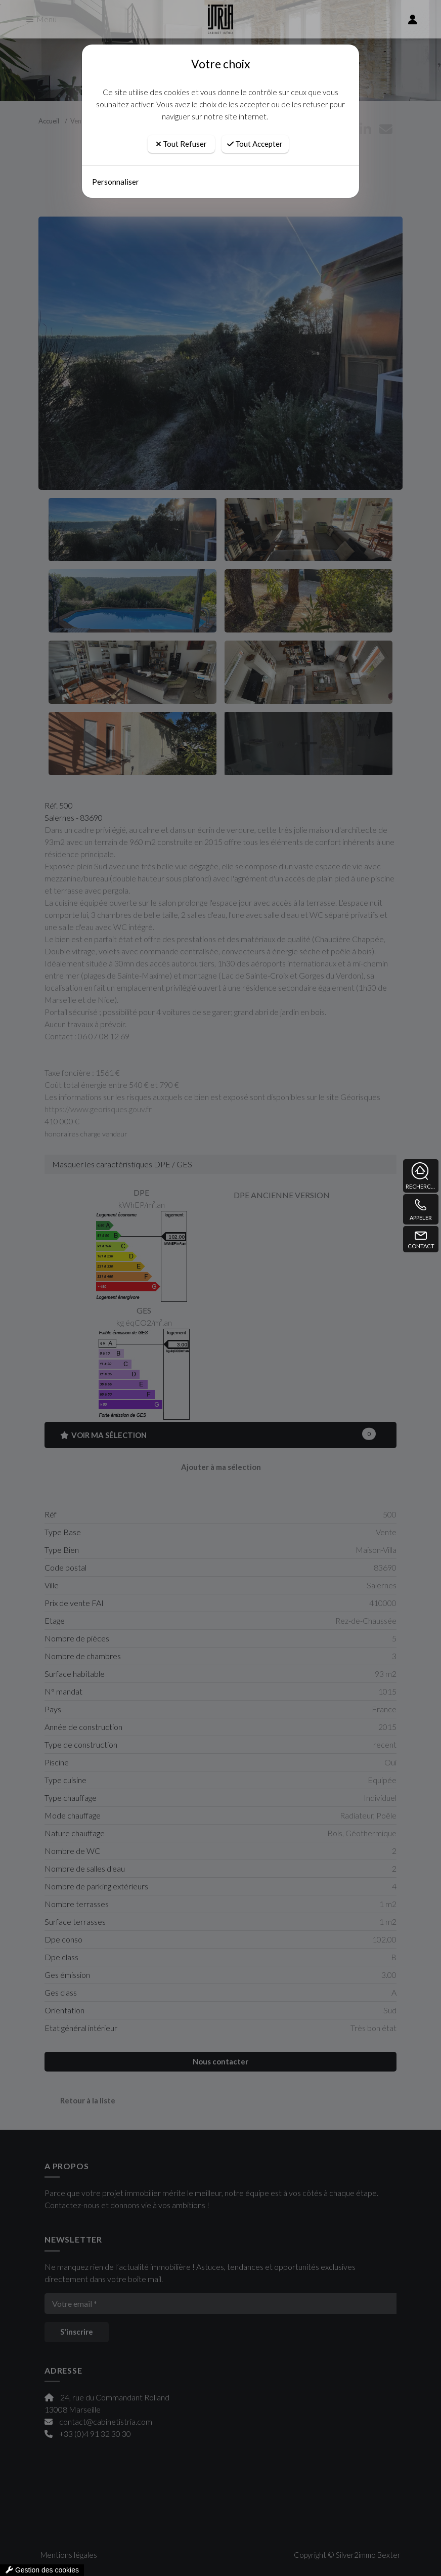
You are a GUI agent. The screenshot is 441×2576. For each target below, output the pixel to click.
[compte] (412, 19)
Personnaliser (115, 181)
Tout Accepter (255, 143)
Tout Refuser (181, 143)
